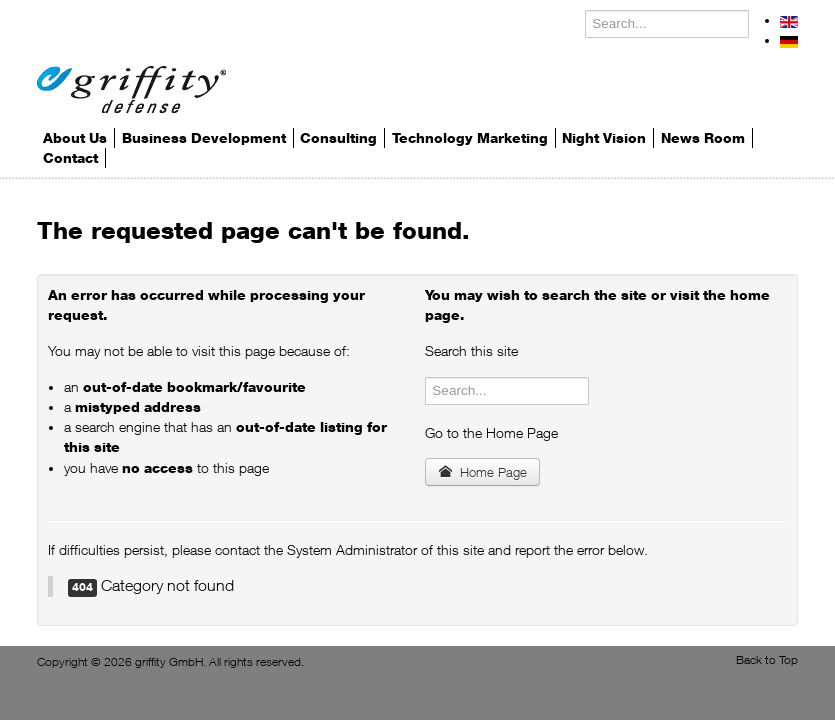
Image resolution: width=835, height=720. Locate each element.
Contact (70, 158)
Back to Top (767, 659)
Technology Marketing (470, 138)
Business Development (204, 138)
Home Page (482, 472)
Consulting (338, 138)
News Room (703, 138)
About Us (75, 138)
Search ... (585, 10)
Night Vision (604, 138)
